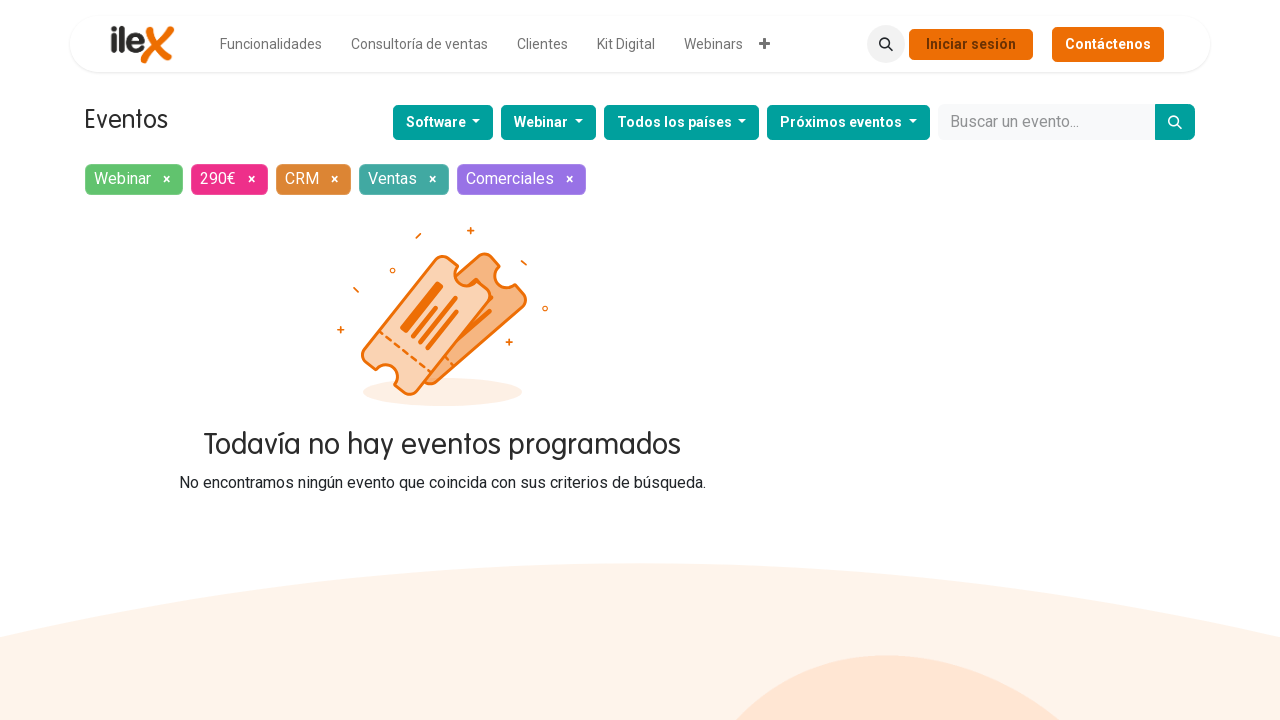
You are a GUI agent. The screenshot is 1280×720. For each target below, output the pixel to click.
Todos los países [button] (676, 122)
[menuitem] (271, 44)
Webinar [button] (542, 122)
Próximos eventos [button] (842, 122)
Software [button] (437, 122)
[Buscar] (1175, 122)
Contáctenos (1108, 44)
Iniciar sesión (971, 44)
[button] (886, 44)
